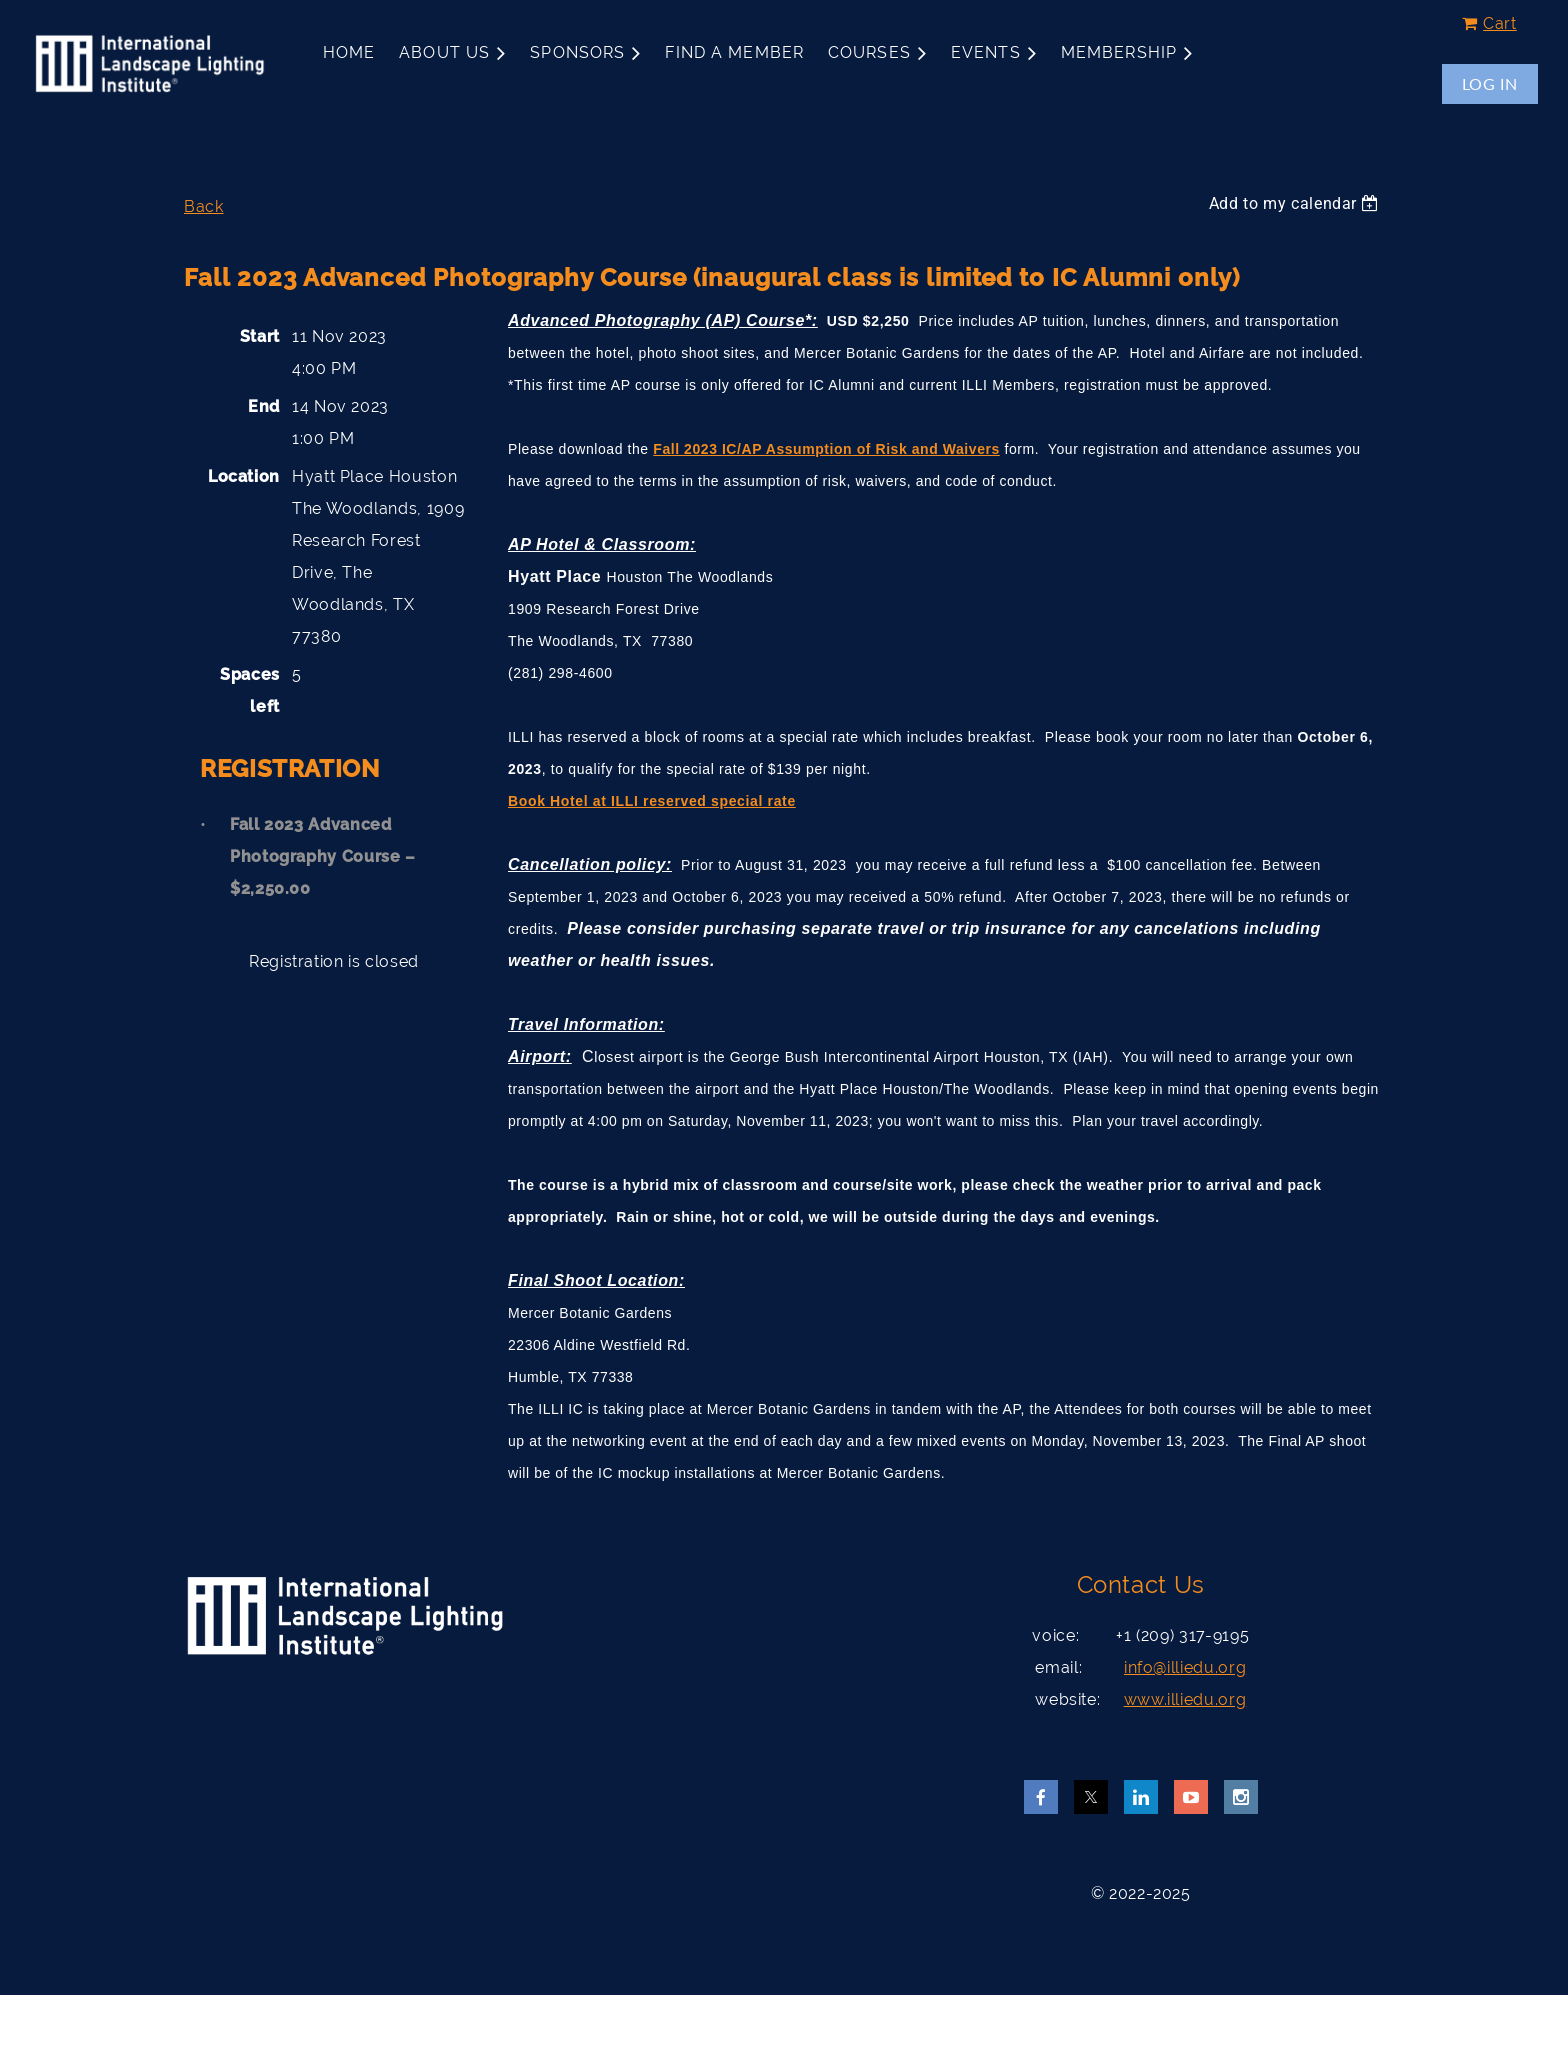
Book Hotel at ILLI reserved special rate (652, 801)
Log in (1490, 83)
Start (260, 336)
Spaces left (250, 690)
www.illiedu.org (1185, 1699)
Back (204, 206)
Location (244, 476)
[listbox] (1296, 203)
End (264, 406)
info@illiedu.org (1185, 1667)
